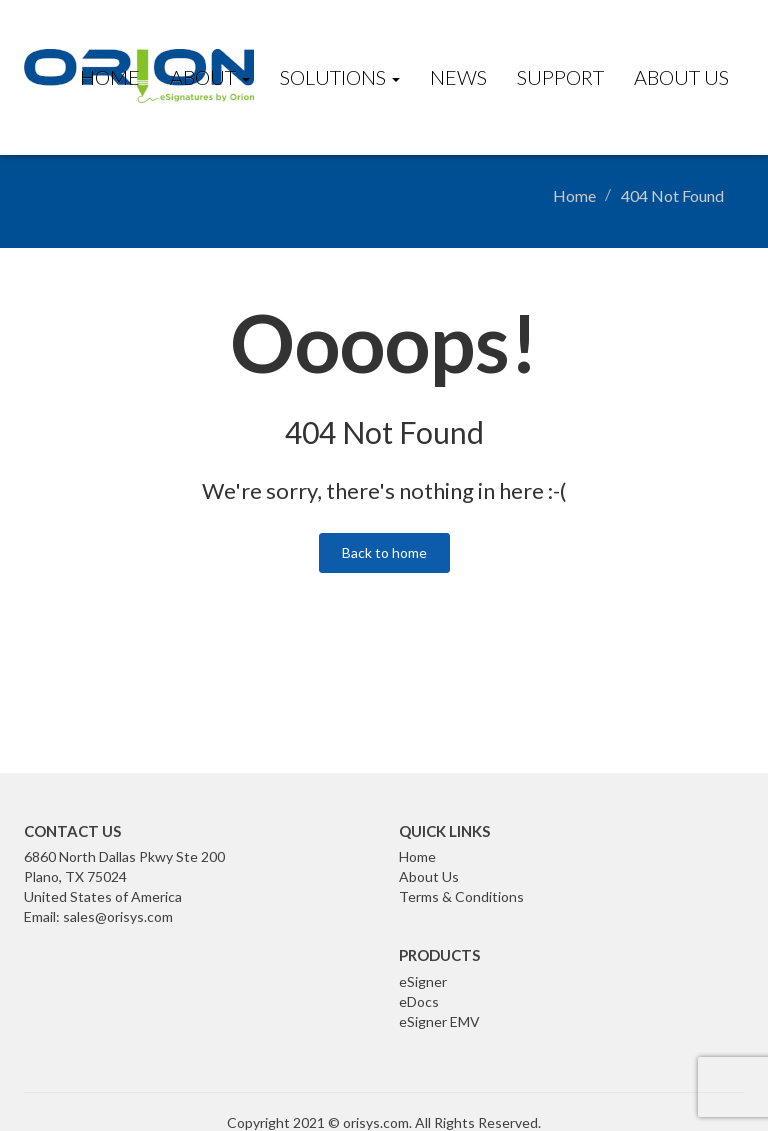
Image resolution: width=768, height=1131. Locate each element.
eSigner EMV (439, 1021)
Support (560, 77)
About (210, 77)
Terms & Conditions (461, 896)
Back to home (384, 552)
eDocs (419, 1001)
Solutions (340, 77)
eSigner (423, 981)
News (458, 77)
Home (110, 77)
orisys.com (376, 1122)
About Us (681, 77)
